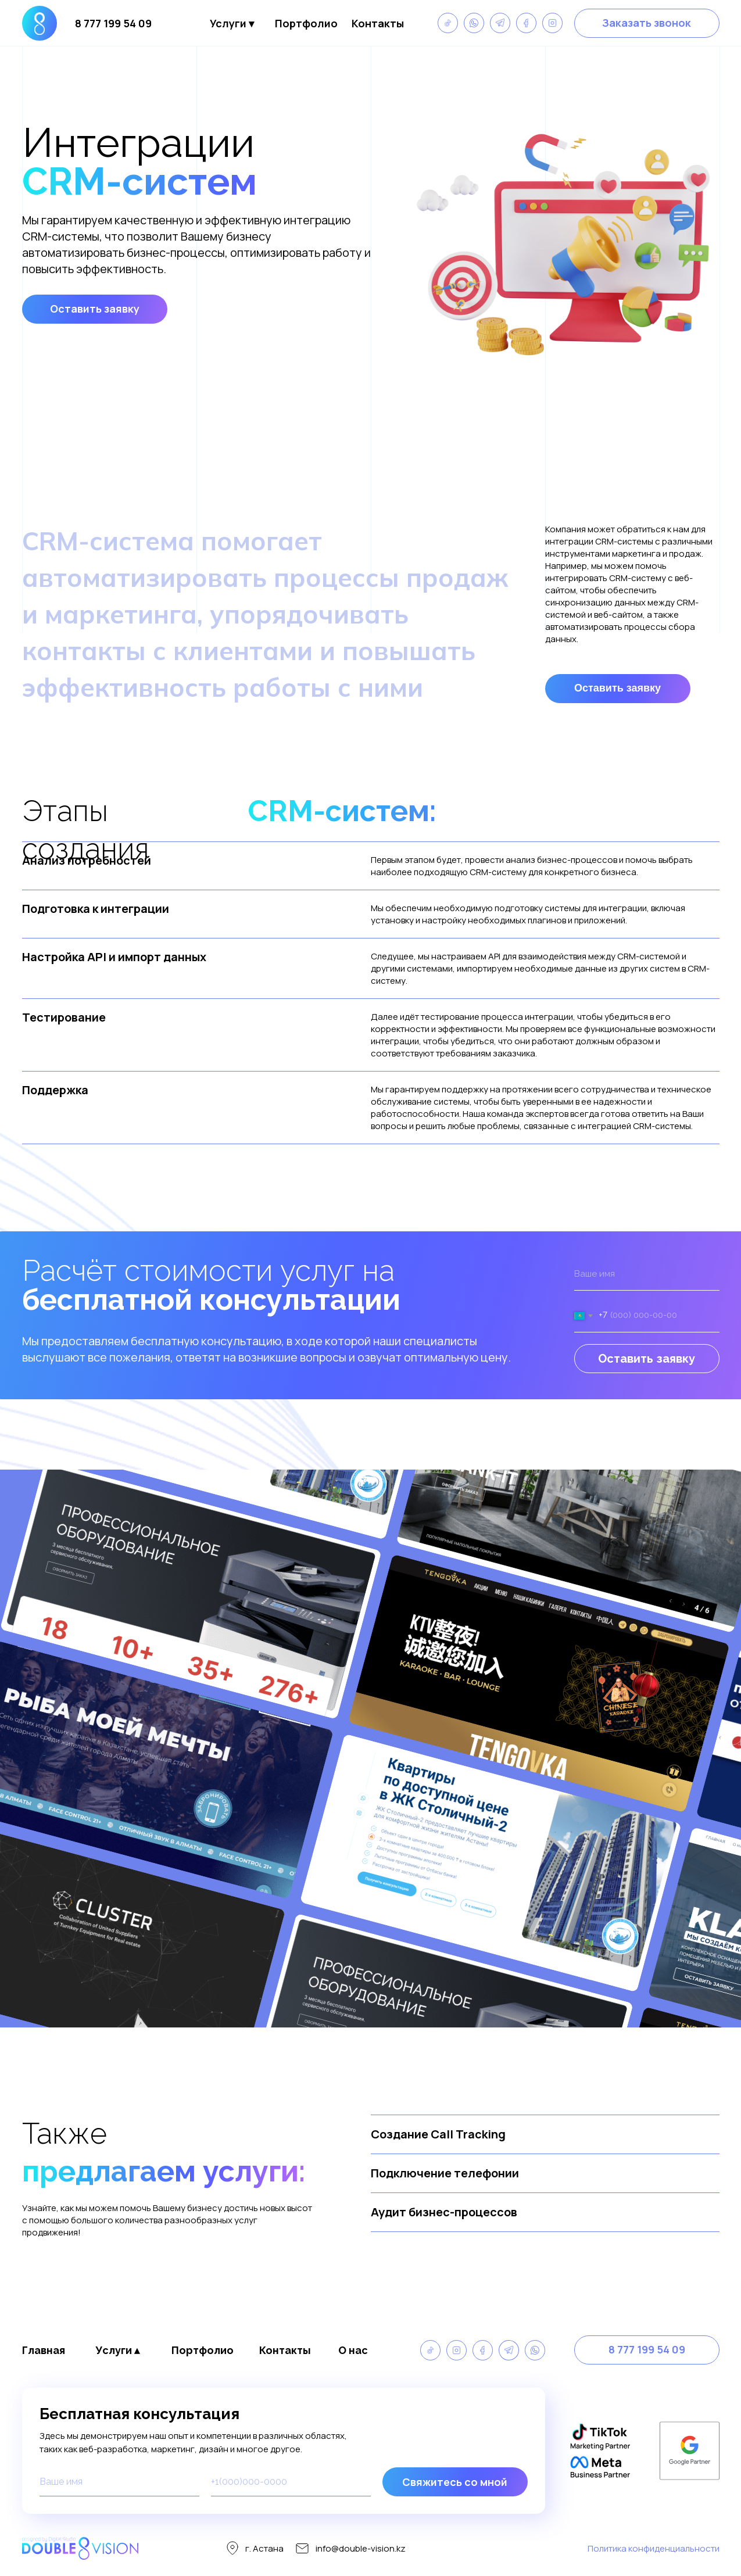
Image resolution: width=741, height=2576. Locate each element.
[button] (646, 23)
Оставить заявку (646, 1359)
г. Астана (264, 2548)
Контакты (378, 23)
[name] (646, 1274)
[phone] (291, 2481)
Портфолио (306, 23)
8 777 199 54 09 (113, 23)
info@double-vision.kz (361, 2548)
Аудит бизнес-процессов (444, 2212)
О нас (353, 2350)
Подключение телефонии (445, 2173)
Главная (43, 2350)
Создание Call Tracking (438, 2134)
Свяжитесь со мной (454, 2482)
